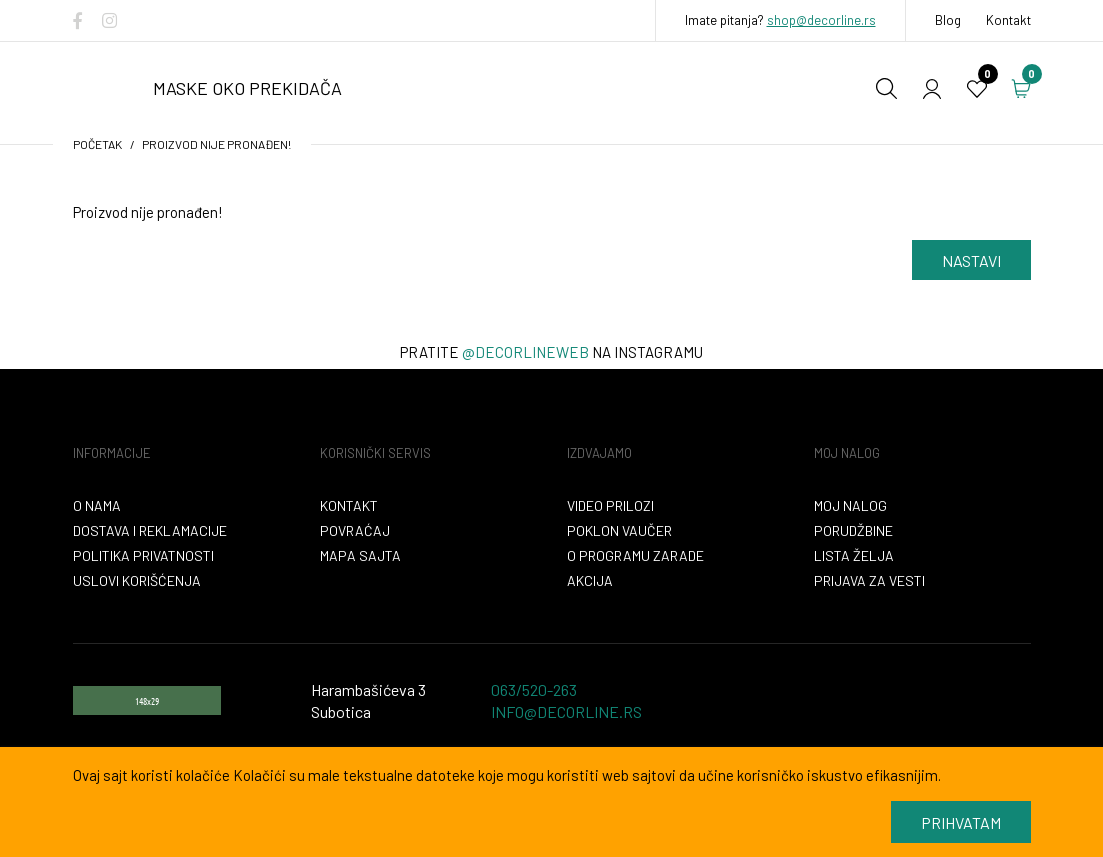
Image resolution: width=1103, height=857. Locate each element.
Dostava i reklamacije (150, 530)
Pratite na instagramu (551, 352)
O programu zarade (635, 555)
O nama (97, 505)
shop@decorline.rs (821, 20)
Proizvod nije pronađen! (216, 144)
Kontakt (1008, 20)
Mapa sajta (360, 555)
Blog (948, 20)
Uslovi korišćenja (137, 580)
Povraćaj (355, 530)
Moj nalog (850, 505)
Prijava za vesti (869, 580)
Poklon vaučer (619, 530)
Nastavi (971, 260)
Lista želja (854, 555)
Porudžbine (853, 530)
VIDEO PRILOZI (610, 505)
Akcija (590, 580)
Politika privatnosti (143, 555)
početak (97, 144)
